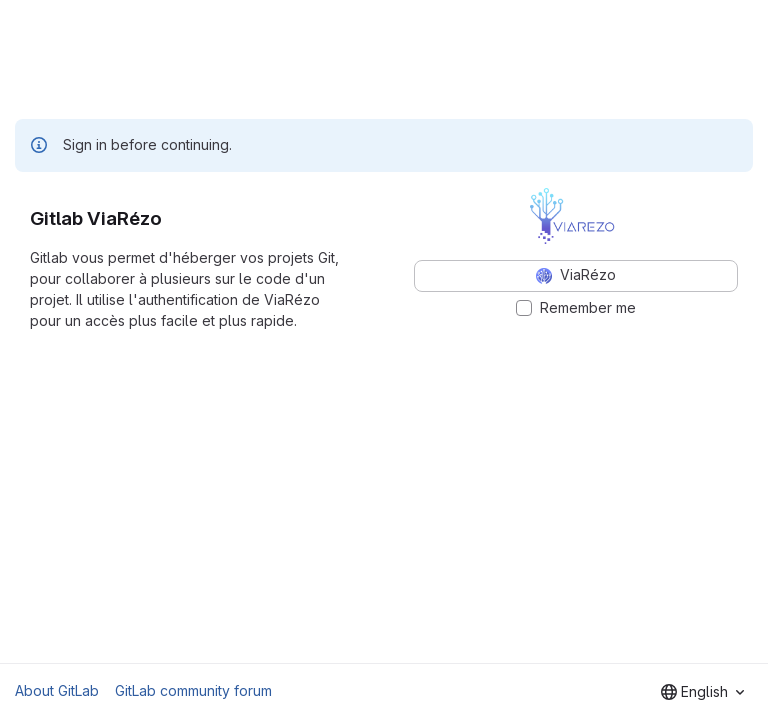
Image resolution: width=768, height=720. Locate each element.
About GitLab (57, 690)
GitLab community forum (193, 690)
